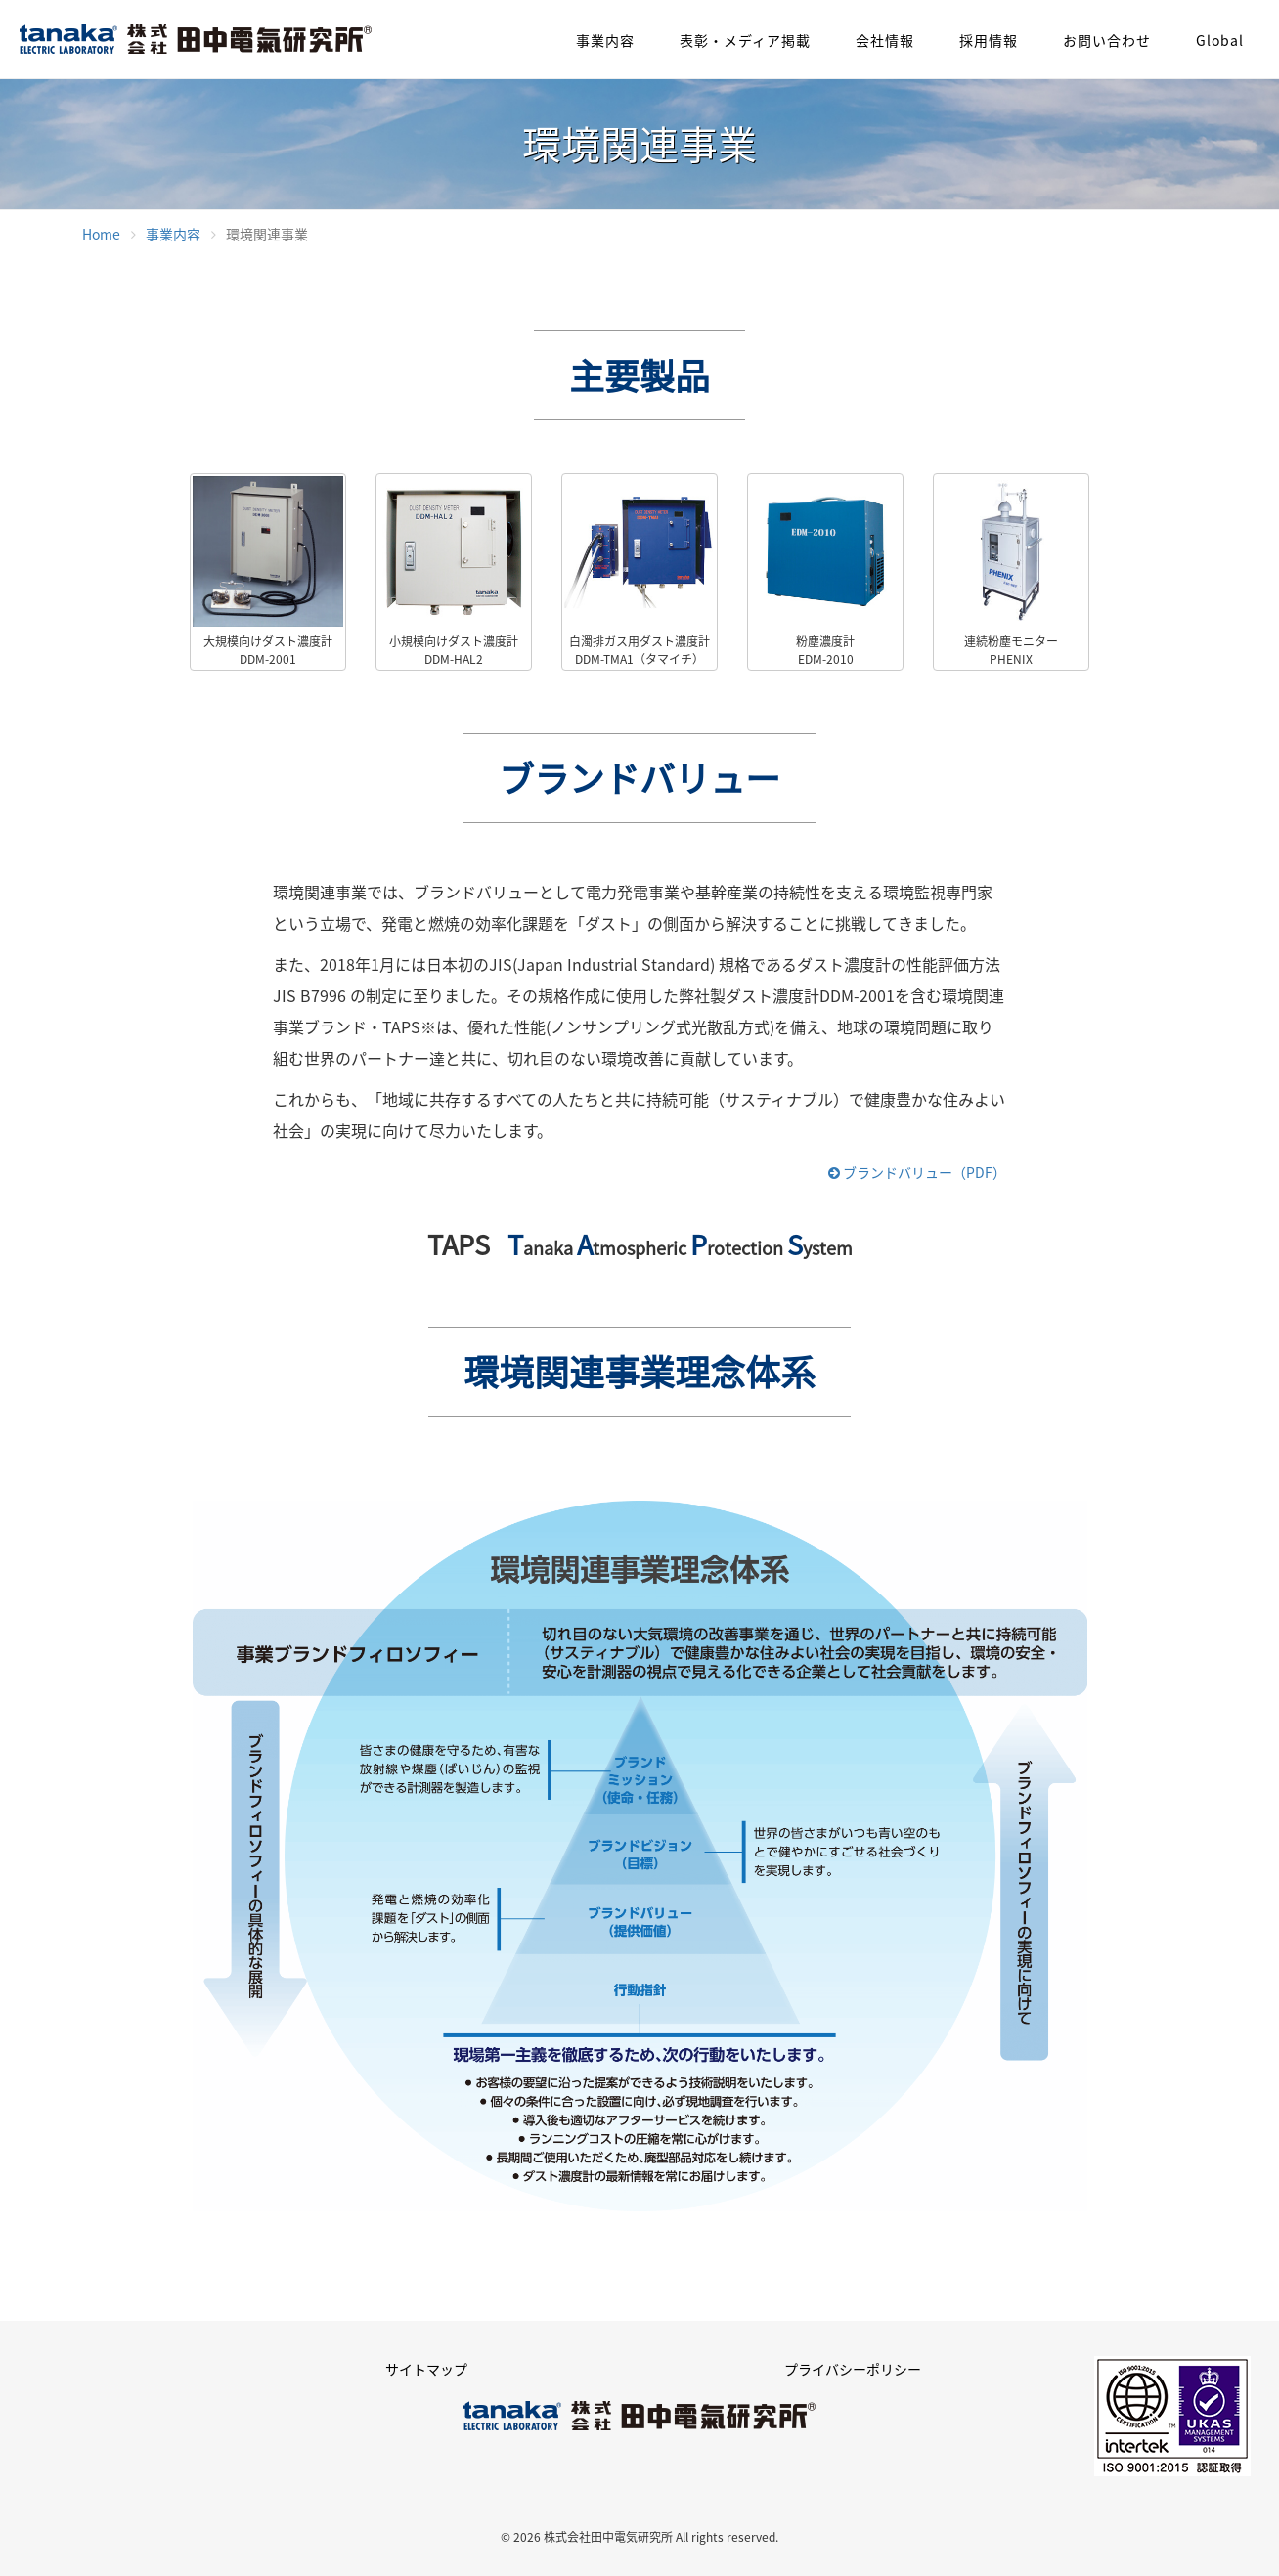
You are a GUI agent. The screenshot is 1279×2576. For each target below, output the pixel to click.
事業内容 (605, 40)
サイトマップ (426, 2369)
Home (101, 233)
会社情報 (885, 40)
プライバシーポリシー (852, 2369)
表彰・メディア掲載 (745, 40)
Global (1220, 40)
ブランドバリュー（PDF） (917, 1172)
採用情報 (988, 40)
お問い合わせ (1107, 40)
